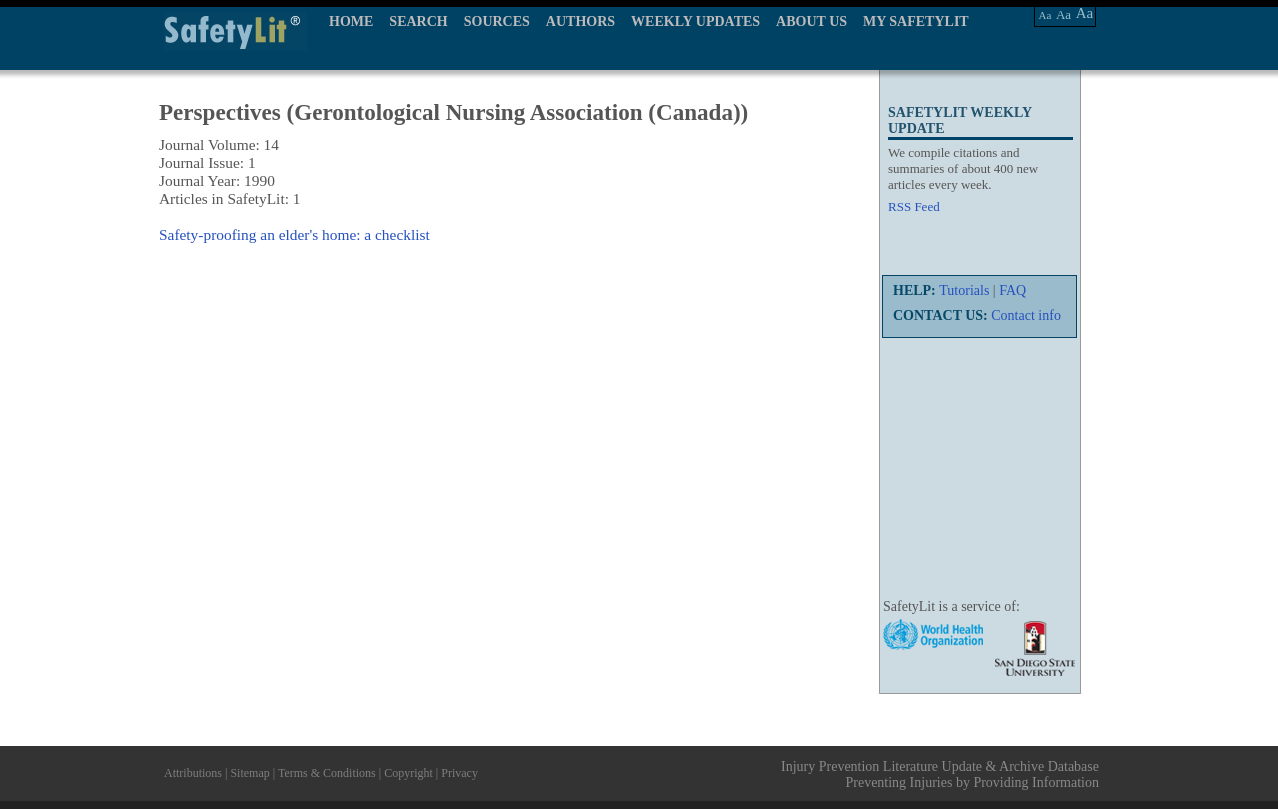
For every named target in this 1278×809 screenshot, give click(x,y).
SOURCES (497, 21)
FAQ (1012, 290)
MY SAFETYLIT (916, 21)
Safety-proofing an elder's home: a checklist (294, 234)
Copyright (408, 773)
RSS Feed (914, 206)
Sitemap (249, 773)
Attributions (193, 773)
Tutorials (964, 290)
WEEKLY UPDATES (695, 21)
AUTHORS (580, 21)
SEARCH (418, 21)
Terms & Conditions (327, 773)
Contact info (1026, 315)
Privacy (459, 773)
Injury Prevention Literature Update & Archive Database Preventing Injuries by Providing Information (940, 774)
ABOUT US (811, 21)
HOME (351, 21)
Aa (1045, 15)
